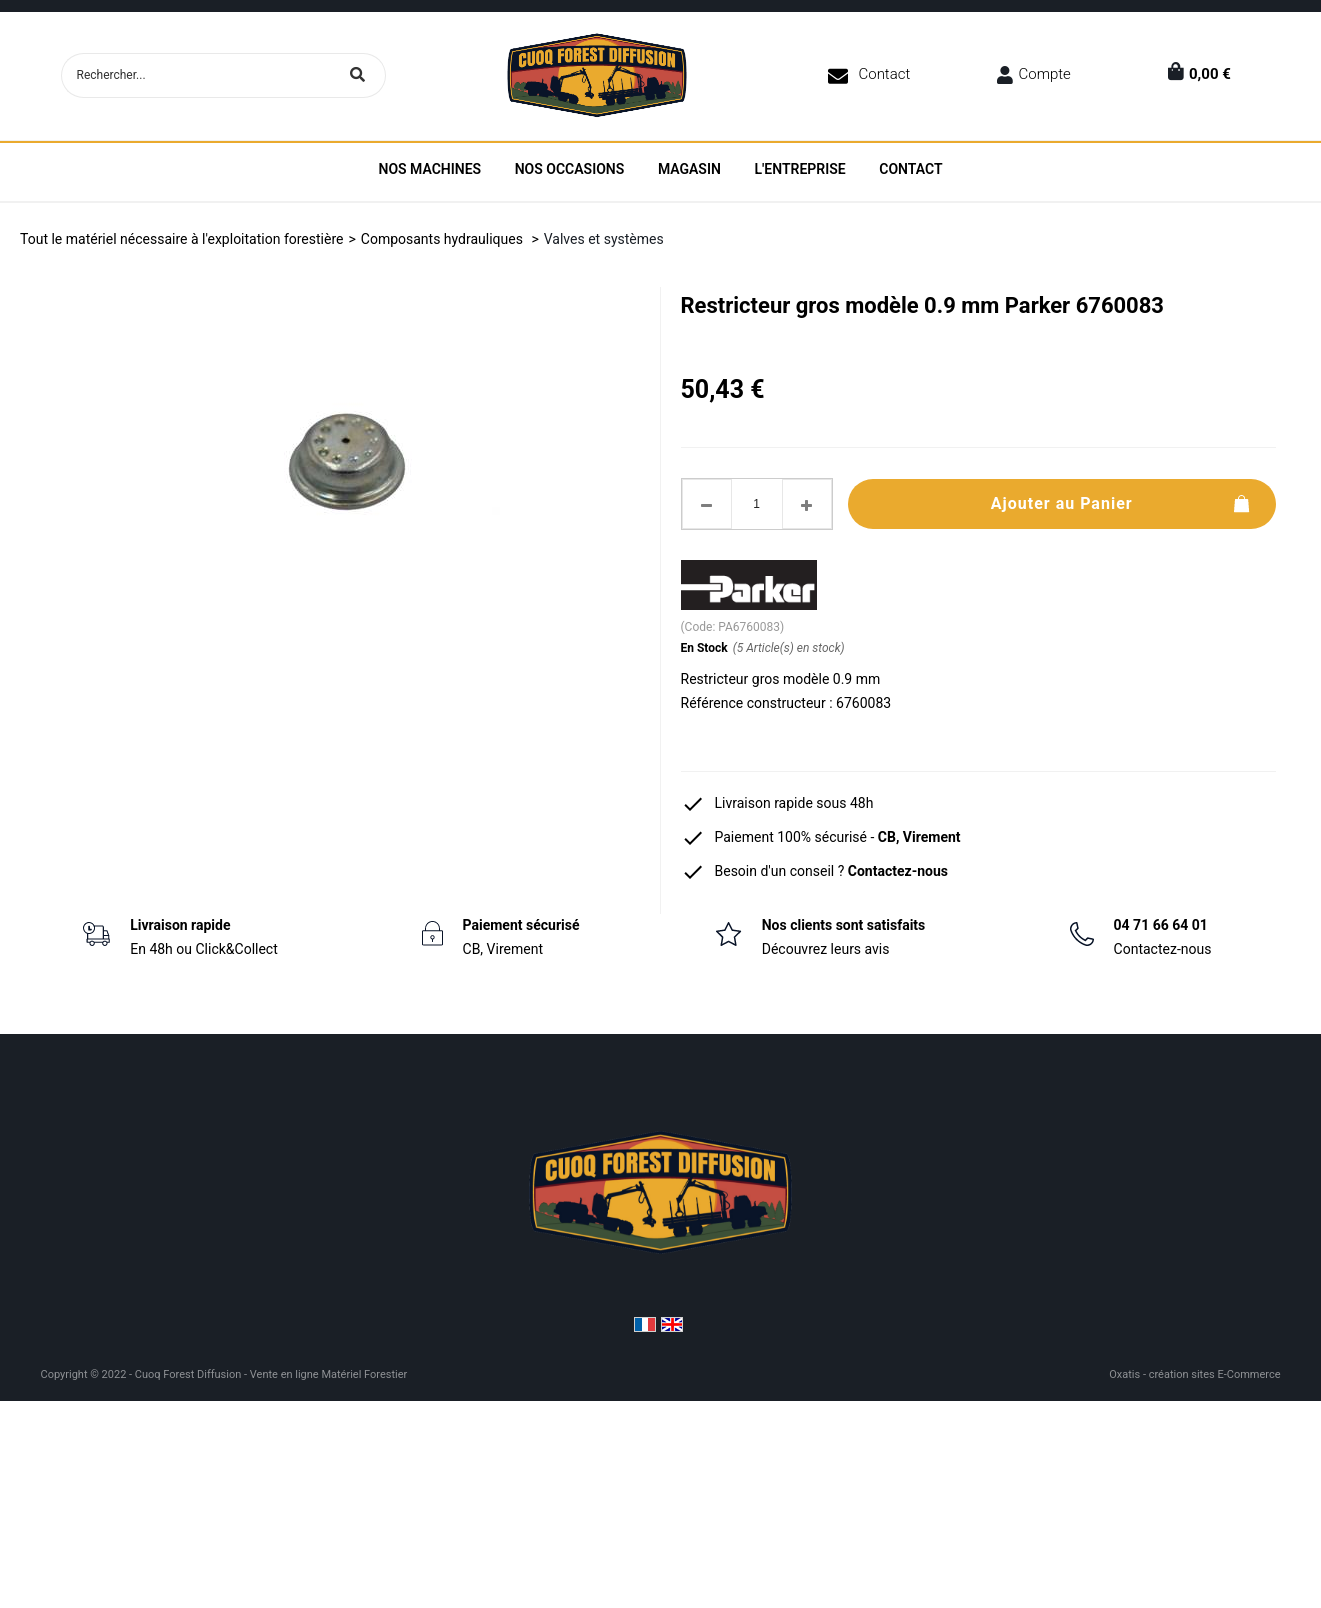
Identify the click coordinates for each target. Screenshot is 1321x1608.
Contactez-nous (898, 871)
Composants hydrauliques (444, 239)
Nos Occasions (570, 169)
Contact (884, 74)
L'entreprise (799, 169)
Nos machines (429, 169)
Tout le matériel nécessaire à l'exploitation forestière (181, 239)
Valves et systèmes (604, 239)
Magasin (689, 169)
